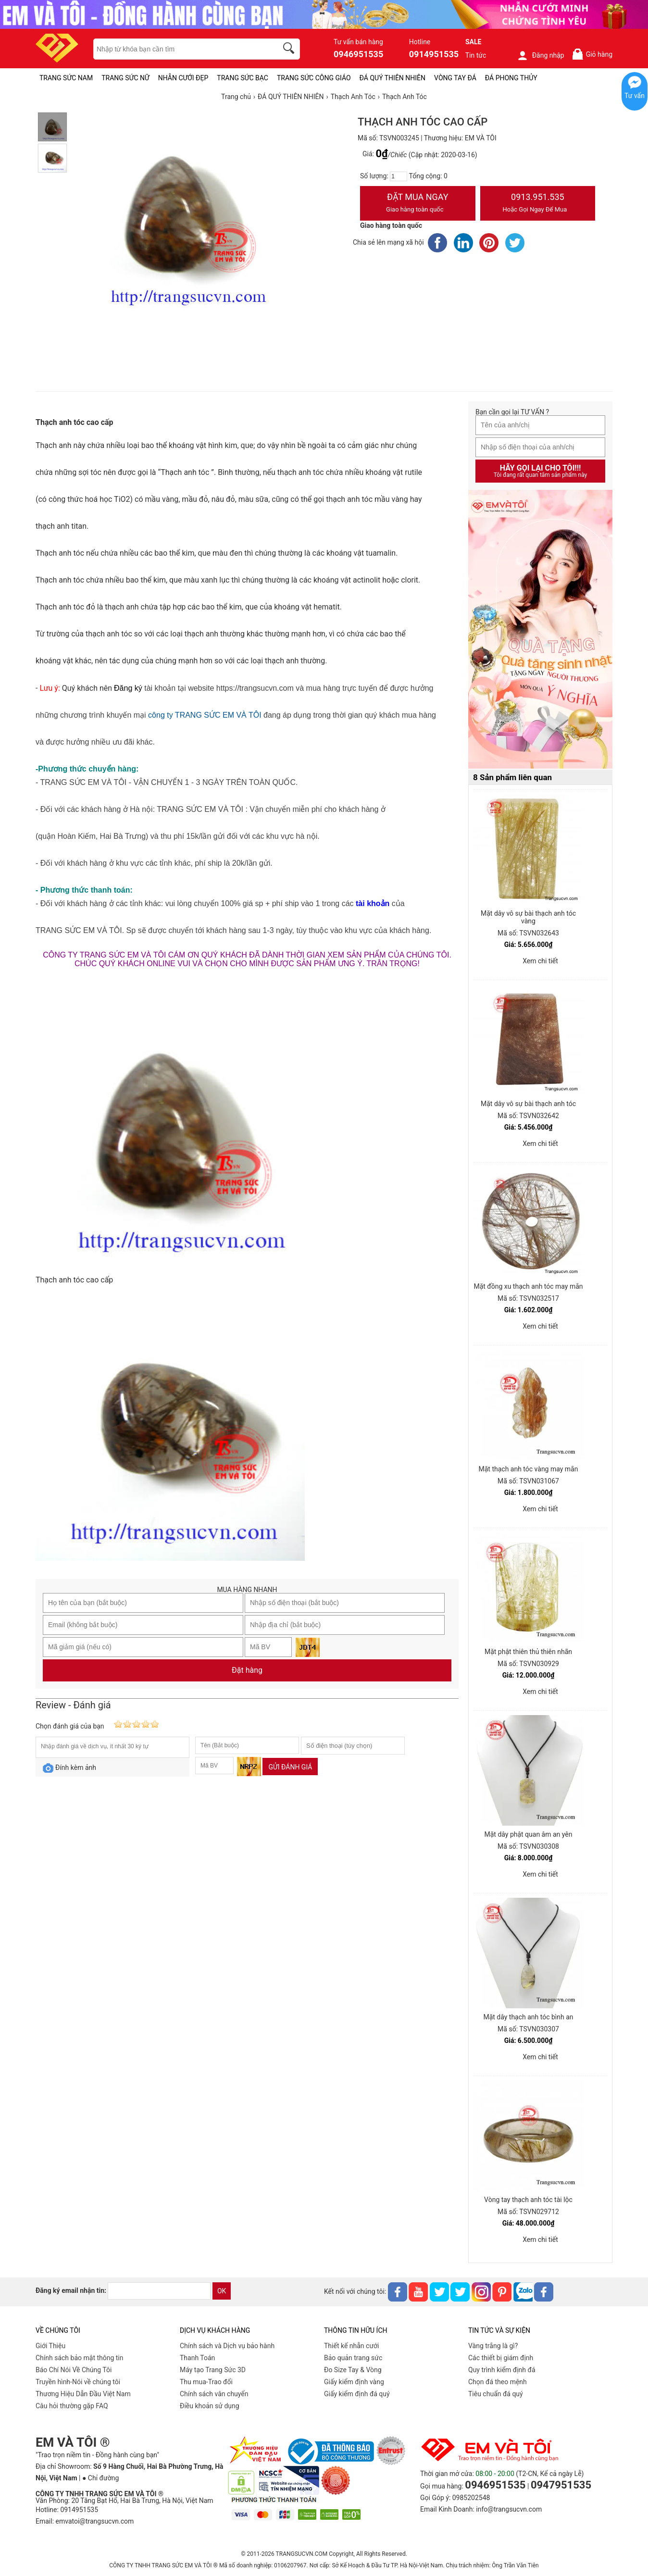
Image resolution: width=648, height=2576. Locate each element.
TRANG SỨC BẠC (242, 78)
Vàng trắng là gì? (493, 2346)
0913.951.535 (538, 204)
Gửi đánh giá (290, 1767)
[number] (398, 176)
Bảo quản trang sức (353, 2358)
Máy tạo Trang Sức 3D (213, 2370)
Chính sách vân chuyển (214, 2394)
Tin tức (475, 55)
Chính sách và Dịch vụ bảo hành (227, 2346)
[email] (159, 2291)
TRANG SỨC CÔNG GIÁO (314, 78)
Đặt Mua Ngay (418, 204)
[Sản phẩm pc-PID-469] (540, 630)
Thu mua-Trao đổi (206, 2382)
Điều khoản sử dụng (209, 2406)
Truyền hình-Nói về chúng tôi (78, 2382)
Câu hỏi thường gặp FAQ (72, 2406)
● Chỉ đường (100, 2478)
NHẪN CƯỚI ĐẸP (183, 78)
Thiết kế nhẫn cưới (351, 2346)
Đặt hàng (247, 1670)
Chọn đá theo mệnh (497, 2382)
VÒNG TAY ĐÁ (455, 78)
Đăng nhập (540, 55)
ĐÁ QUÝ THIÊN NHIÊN (392, 78)
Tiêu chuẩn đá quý (495, 2394)
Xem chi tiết (540, 961)
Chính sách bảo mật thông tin (80, 2358)
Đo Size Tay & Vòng (353, 2370)
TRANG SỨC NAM (66, 78)
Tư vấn (634, 96)
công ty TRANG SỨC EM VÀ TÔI (204, 715)
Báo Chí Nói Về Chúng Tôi (74, 2370)
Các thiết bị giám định (500, 2358)
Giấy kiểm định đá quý (357, 2394)
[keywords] (180, 49)
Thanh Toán (197, 2358)
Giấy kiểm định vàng (354, 2382)
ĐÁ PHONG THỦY (511, 78)
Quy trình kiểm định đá (502, 2370)
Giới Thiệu (50, 2346)
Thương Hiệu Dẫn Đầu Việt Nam (83, 2394)
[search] (290, 49)
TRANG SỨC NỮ (125, 78)
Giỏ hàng (592, 54)
